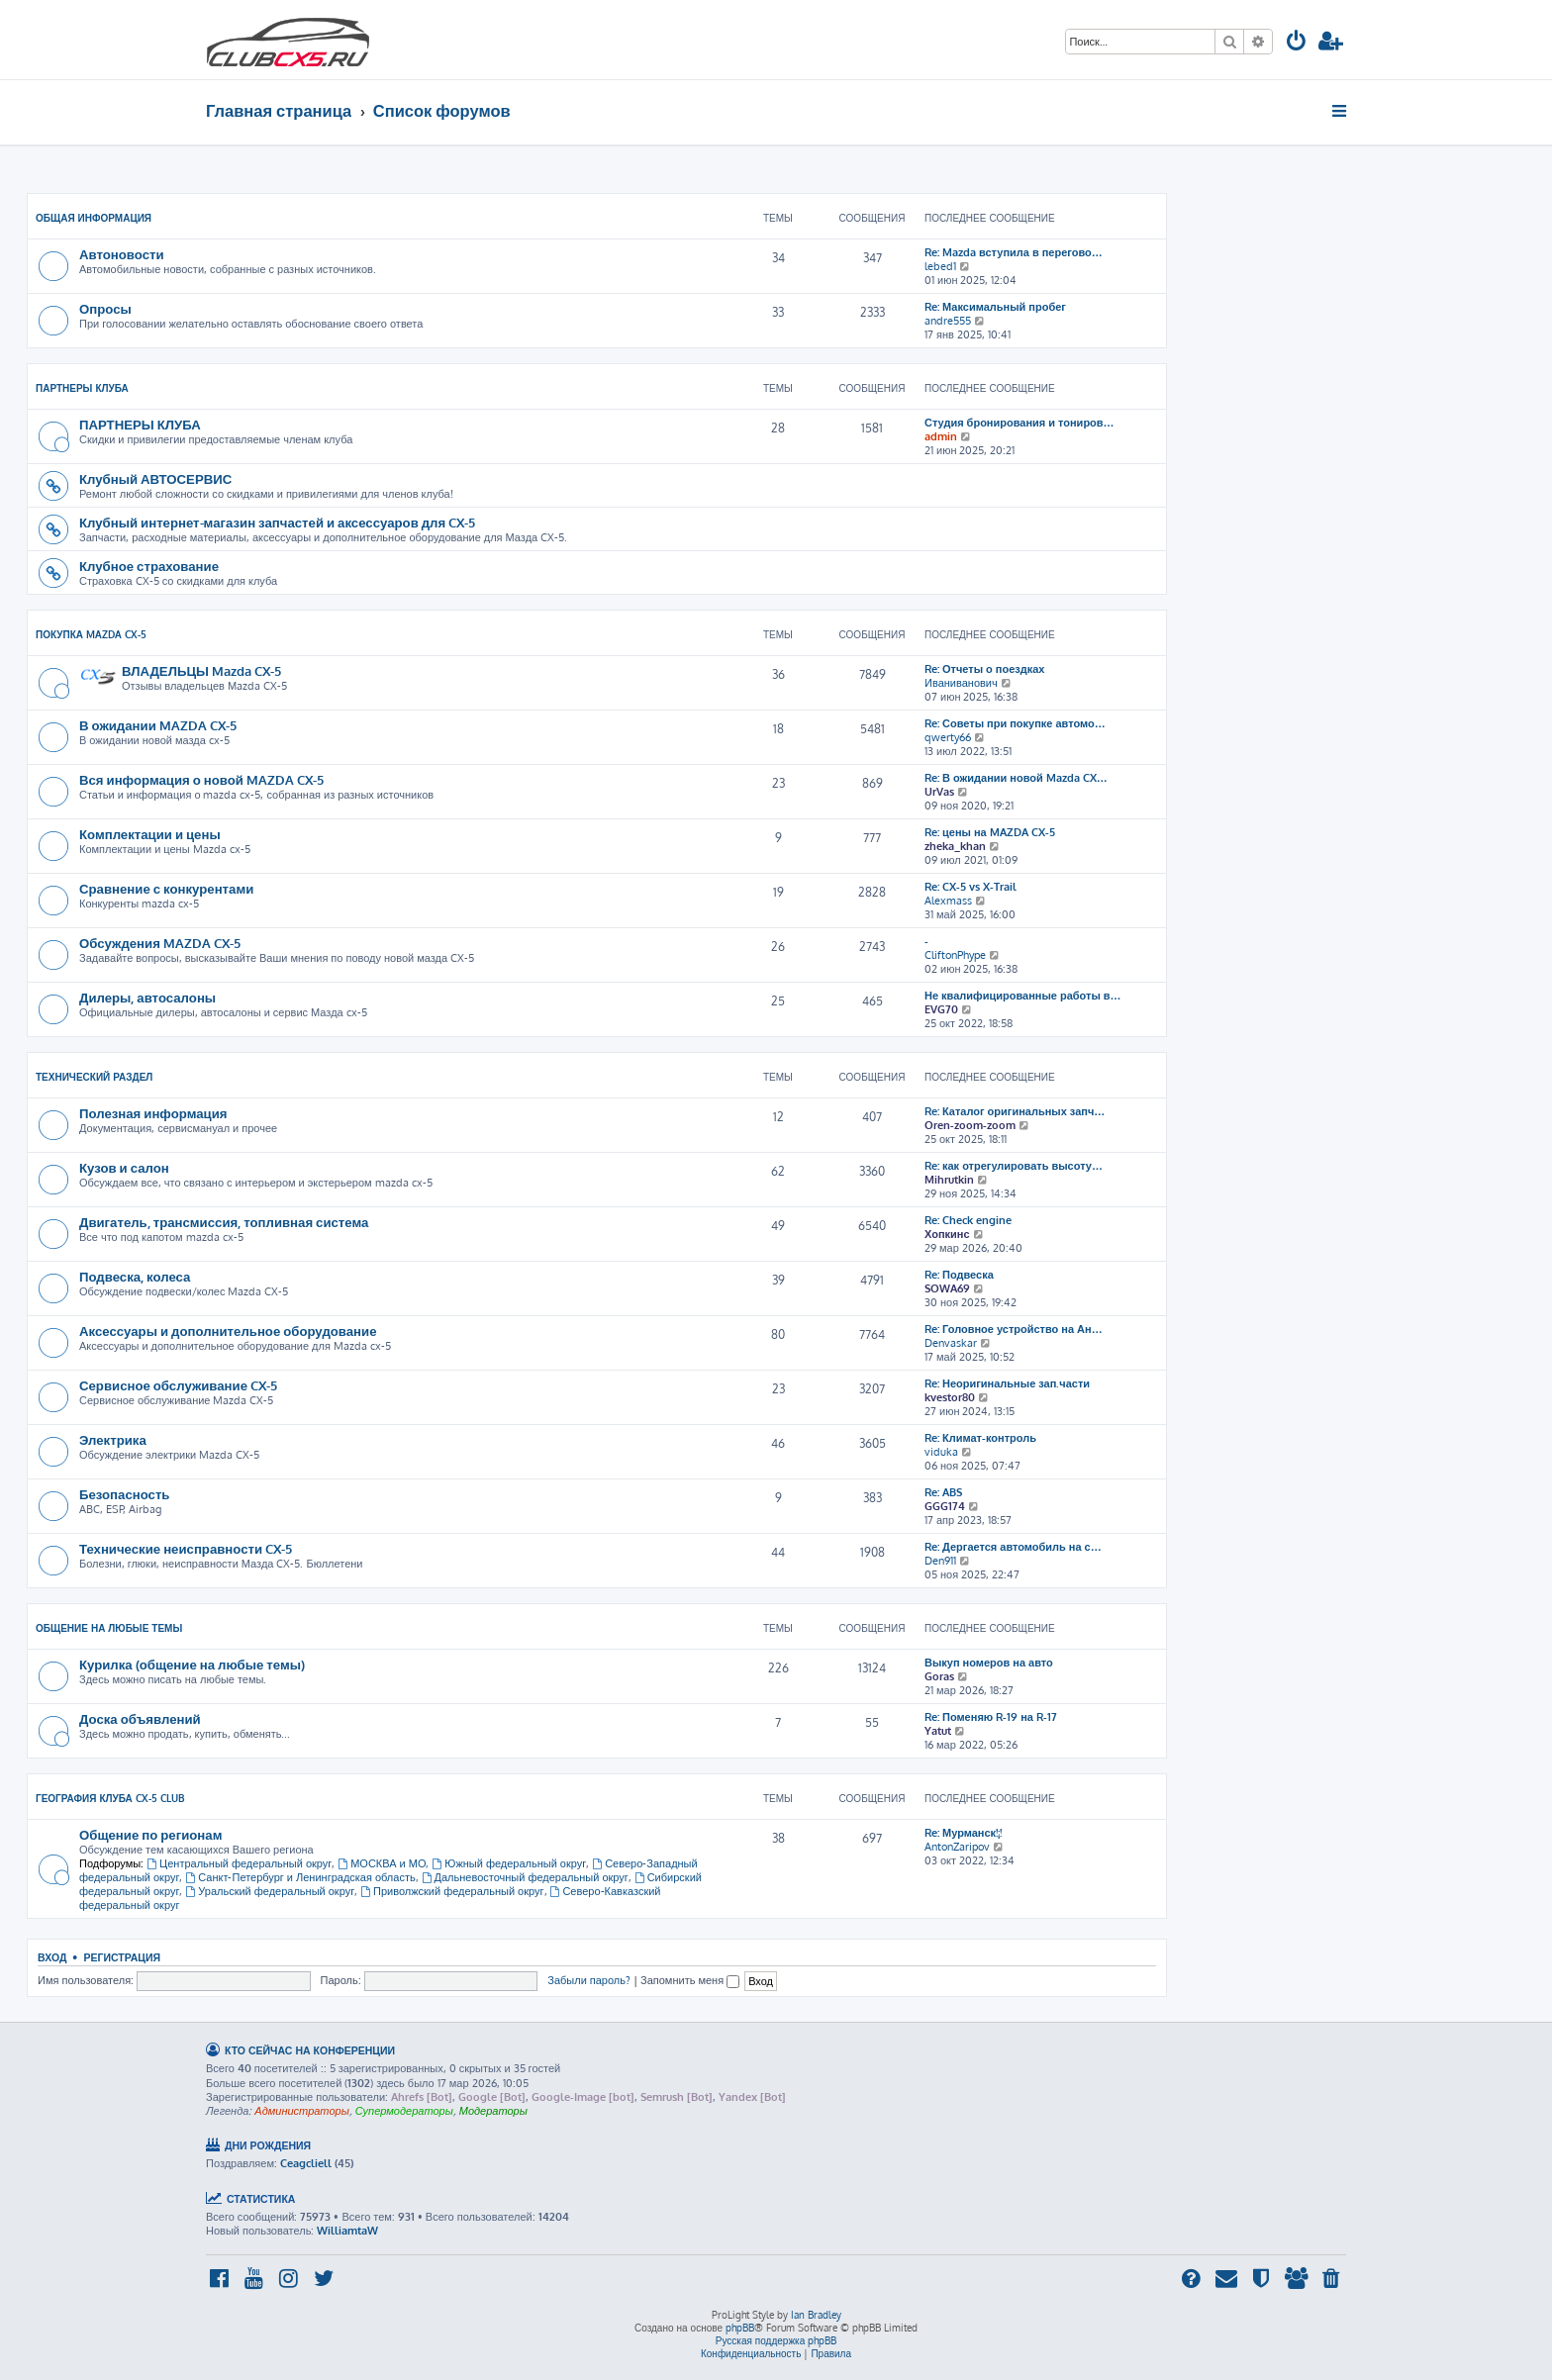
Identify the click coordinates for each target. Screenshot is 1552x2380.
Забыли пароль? (588, 1980)
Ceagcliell (306, 2163)
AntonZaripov (957, 1847)
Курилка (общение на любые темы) (192, 1664)
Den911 (940, 1561)
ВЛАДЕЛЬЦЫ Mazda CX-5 (201, 670)
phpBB (740, 2327)
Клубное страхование (149, 565)
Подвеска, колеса (134, 1276)
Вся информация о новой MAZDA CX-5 (201, 779)
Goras (939, 1676)
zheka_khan (955, 846)
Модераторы (493, 2111)
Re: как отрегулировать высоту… (1013, 1166)
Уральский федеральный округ (269, 1891)
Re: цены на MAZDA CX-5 (989, 832)
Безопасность (124, 1493)
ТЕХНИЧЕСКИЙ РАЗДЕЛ (94, 1077)
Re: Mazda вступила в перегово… (1013, 252)
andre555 (947, 321)
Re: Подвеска (959, 1275)
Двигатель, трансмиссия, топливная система (223, 1221)
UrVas (939, 792)
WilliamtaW (347, 2230)
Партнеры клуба (82, 388)
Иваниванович (961, 683)
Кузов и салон (124, 1167)
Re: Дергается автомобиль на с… (1013, 1547)
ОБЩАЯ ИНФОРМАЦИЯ (93, 218)
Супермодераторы (404, 2111)
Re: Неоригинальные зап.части (1007, 1383)
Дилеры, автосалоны (147, 997)
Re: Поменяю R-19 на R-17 (990, 1717)
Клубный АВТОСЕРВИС (155, 478)
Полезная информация (153, 1112)
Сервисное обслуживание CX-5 (178, 1385)
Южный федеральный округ (509, 1863)
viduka (941, 1452)
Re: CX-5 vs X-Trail (970, 887)
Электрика (112, 1439)
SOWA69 (947, 1288)
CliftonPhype (955, 955)
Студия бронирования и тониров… (1019, 422)
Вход (52, 1957)
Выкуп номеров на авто (988, 1662)
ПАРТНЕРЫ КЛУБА (140, 424)
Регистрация (121, 1957)
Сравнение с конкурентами (166, 888)
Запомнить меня (689, 1980)
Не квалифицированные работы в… (1022, 995)
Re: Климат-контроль (980, 1438)
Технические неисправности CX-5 (185, 1548)
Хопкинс (947, 1234)
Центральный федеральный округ (239, 1863)
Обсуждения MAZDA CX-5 (160, 942)
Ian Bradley (816, 2315)
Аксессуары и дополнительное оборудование (227, 1330)
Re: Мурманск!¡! (963, 1833)
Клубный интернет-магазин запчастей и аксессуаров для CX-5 (277, 522)
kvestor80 (949, 1397)
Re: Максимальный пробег (995, 307)
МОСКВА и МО (382, 1863)
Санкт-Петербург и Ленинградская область (300, 1877)
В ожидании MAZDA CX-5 (158, 724)
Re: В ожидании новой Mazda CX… (1016, 778)
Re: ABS (943, 1492)
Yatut (937, 1731)
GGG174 (944, 1506)
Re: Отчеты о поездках (984, 669)
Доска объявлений (140, 1718)
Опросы (105, 308)
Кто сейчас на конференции (310, 2050)
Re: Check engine (968, 1220)
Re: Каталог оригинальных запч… (1014, 1111)
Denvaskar (950, 1343)
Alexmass (948, 900)
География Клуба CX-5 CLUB (110, 1798)
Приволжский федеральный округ (451, 1891)
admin (940, 436)
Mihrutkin (949, 1180)
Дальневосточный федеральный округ (525, 1877)
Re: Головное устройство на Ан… (1013, 1329)
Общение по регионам (150, 1834)
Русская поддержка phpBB (776, 2340)
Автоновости (121, 253)
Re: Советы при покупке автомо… (1015, 723)
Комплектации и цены (150, 833)
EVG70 (941, 1009)
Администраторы (301, 2111)
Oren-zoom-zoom (970, 1125)
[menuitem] (1296, 43)
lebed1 (940, 266)
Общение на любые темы (109, 1628)
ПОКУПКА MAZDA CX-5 (91, 634)
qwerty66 (947, 737)
